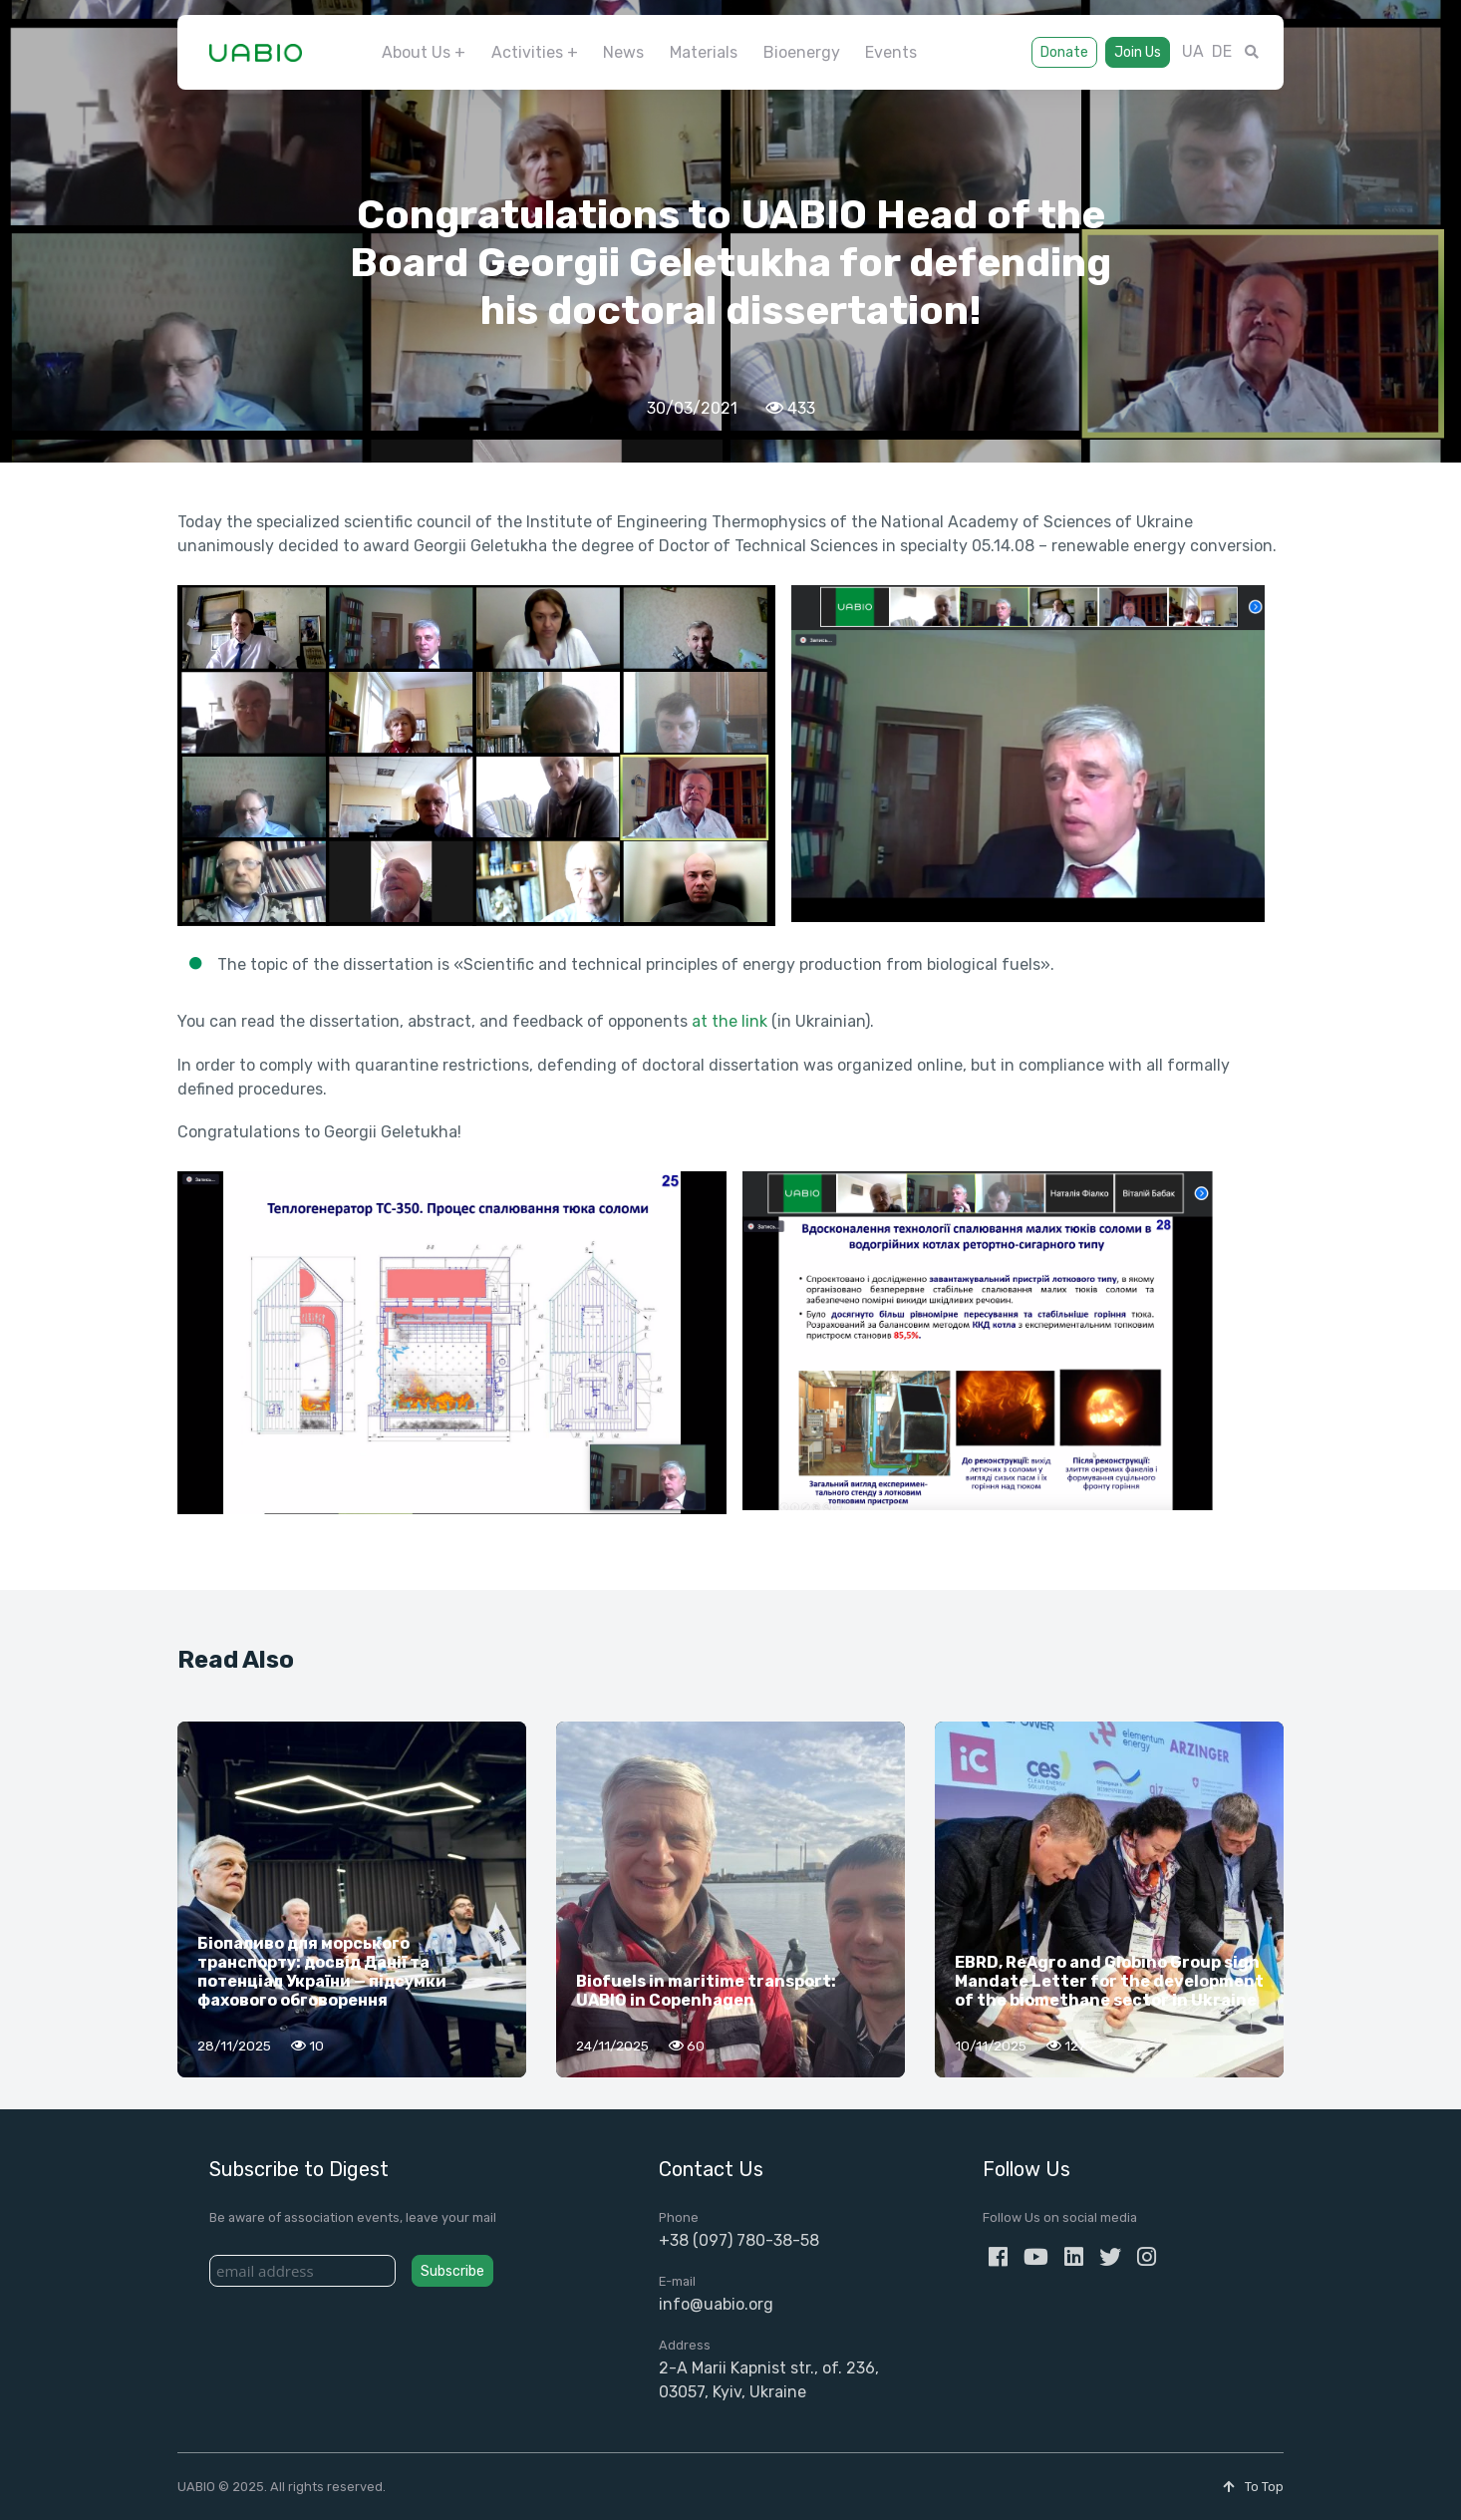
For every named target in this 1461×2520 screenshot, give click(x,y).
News (623, 52)
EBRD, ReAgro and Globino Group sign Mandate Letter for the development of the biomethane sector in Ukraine (1109, 1981)
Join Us (1137, 52)
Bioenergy (801, 52)
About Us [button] (416, 52)
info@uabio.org (716, 2304)
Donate (1064, 52)
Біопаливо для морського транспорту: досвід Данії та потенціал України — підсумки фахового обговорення (321, 1972)
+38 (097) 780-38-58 (739, 2240)
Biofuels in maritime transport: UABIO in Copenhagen (706, 1991)
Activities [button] (527, 52)
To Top (1253, 2486)
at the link (729, 1021)
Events (891, 52)
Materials (703, 52)
